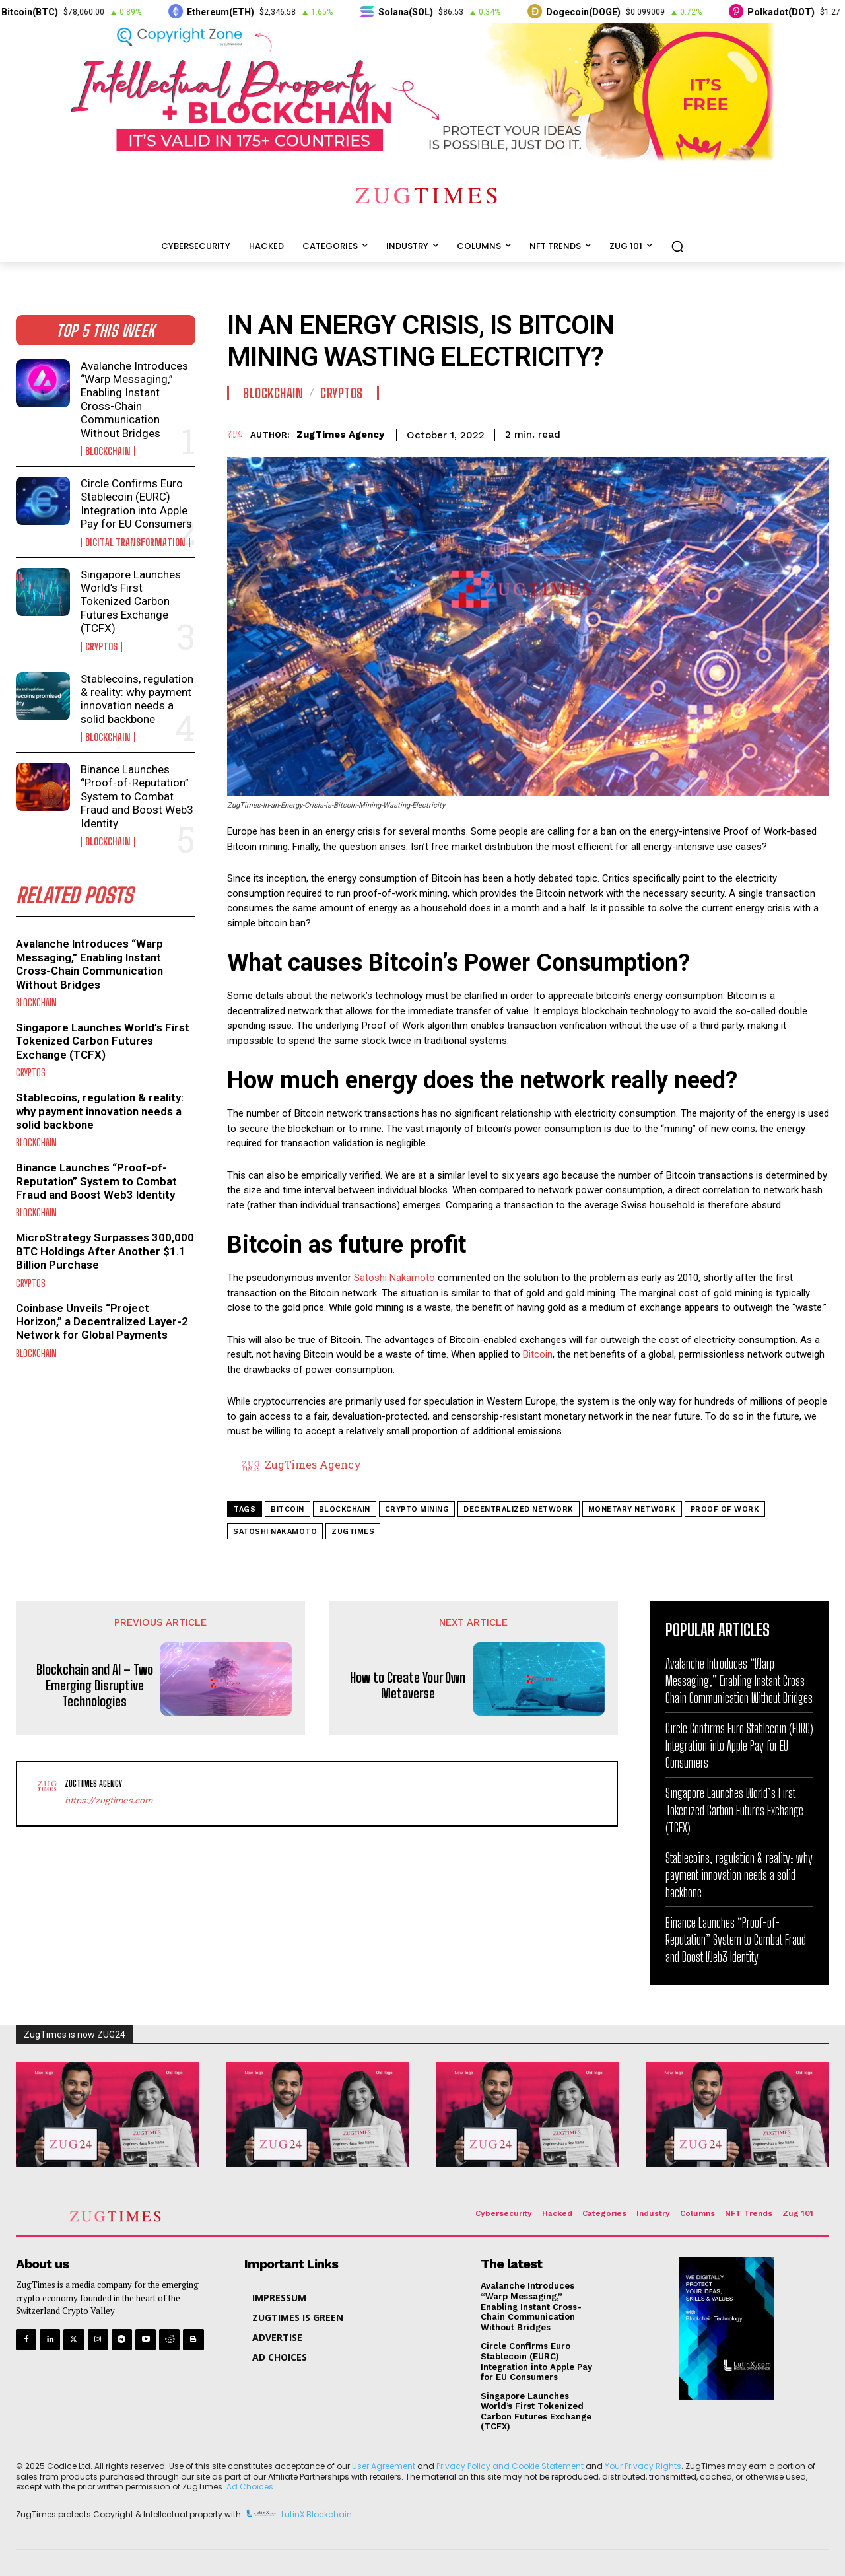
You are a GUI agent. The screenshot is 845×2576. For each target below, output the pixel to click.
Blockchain (108, 451)
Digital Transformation (135, 542)
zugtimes (352, 1531)
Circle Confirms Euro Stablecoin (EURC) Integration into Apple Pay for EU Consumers (136, 503)
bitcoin (287, 1509)
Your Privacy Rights (643, 2466)
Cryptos (101, 647)
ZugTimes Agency (340, 434)
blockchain (344, 1509)
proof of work (725, 1509)
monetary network (632, 1509)
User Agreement (383, 2466)
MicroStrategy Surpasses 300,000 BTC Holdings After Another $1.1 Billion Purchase (105, 1251)
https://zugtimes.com (108, 1800)
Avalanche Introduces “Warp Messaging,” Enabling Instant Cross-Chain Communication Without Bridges (134, 399)
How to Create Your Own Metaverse (407, 1685)
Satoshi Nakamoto (394, 1278)
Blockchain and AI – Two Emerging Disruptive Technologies (94, 1685)
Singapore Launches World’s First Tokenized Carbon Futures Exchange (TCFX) (131, 601)
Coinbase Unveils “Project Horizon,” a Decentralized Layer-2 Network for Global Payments (102, 1322)
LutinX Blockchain (316, 2514)
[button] (677, 246)
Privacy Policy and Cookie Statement (510, 2466)
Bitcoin (538, 1354)
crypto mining (417, 1509)
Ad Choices (249, 2486)
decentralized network (518, 1509)
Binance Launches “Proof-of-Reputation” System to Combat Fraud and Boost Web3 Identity (137, 796)
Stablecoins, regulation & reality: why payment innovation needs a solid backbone (137, 699)
